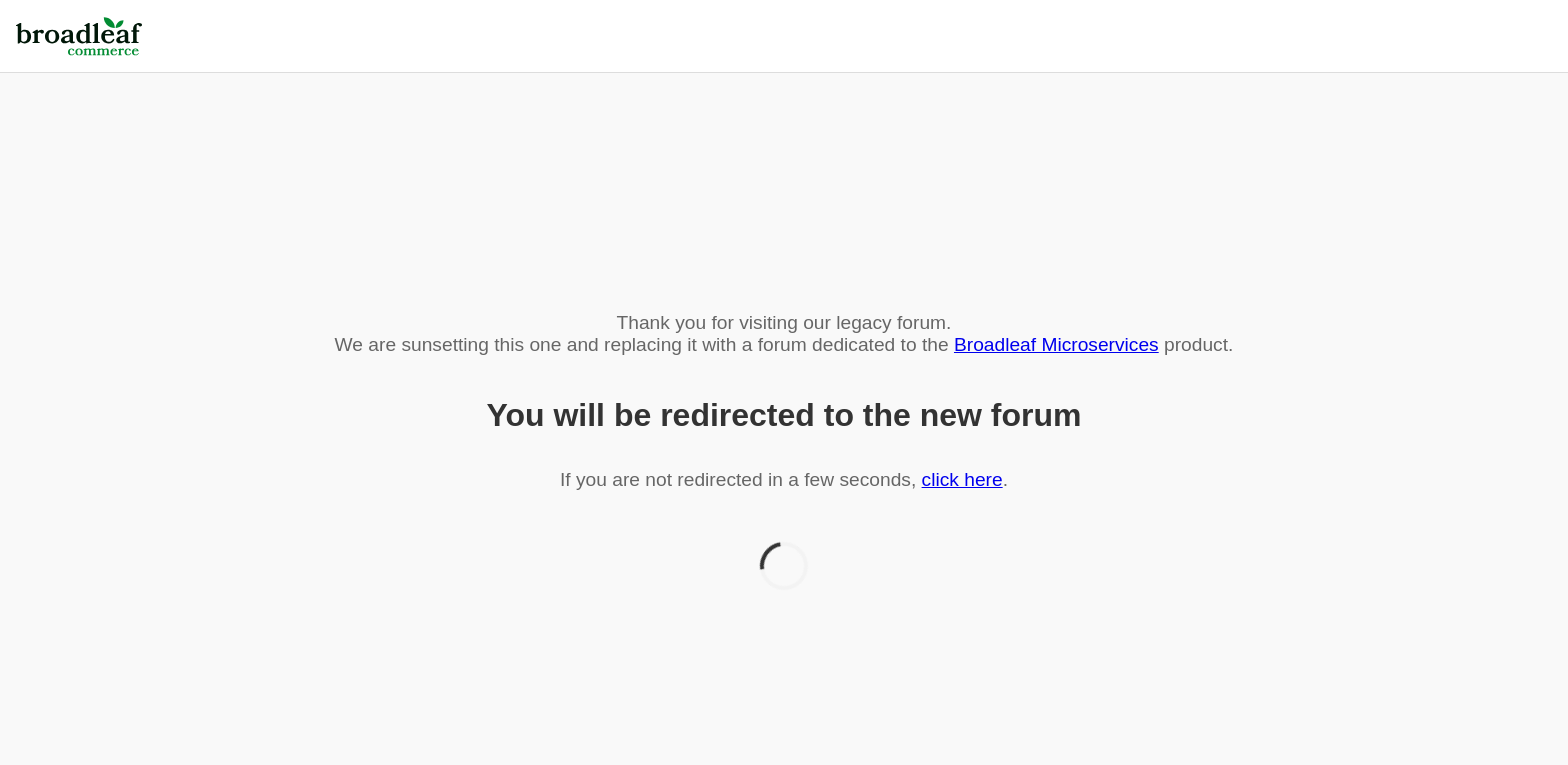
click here (962, 479)
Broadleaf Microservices (1056, 344)
